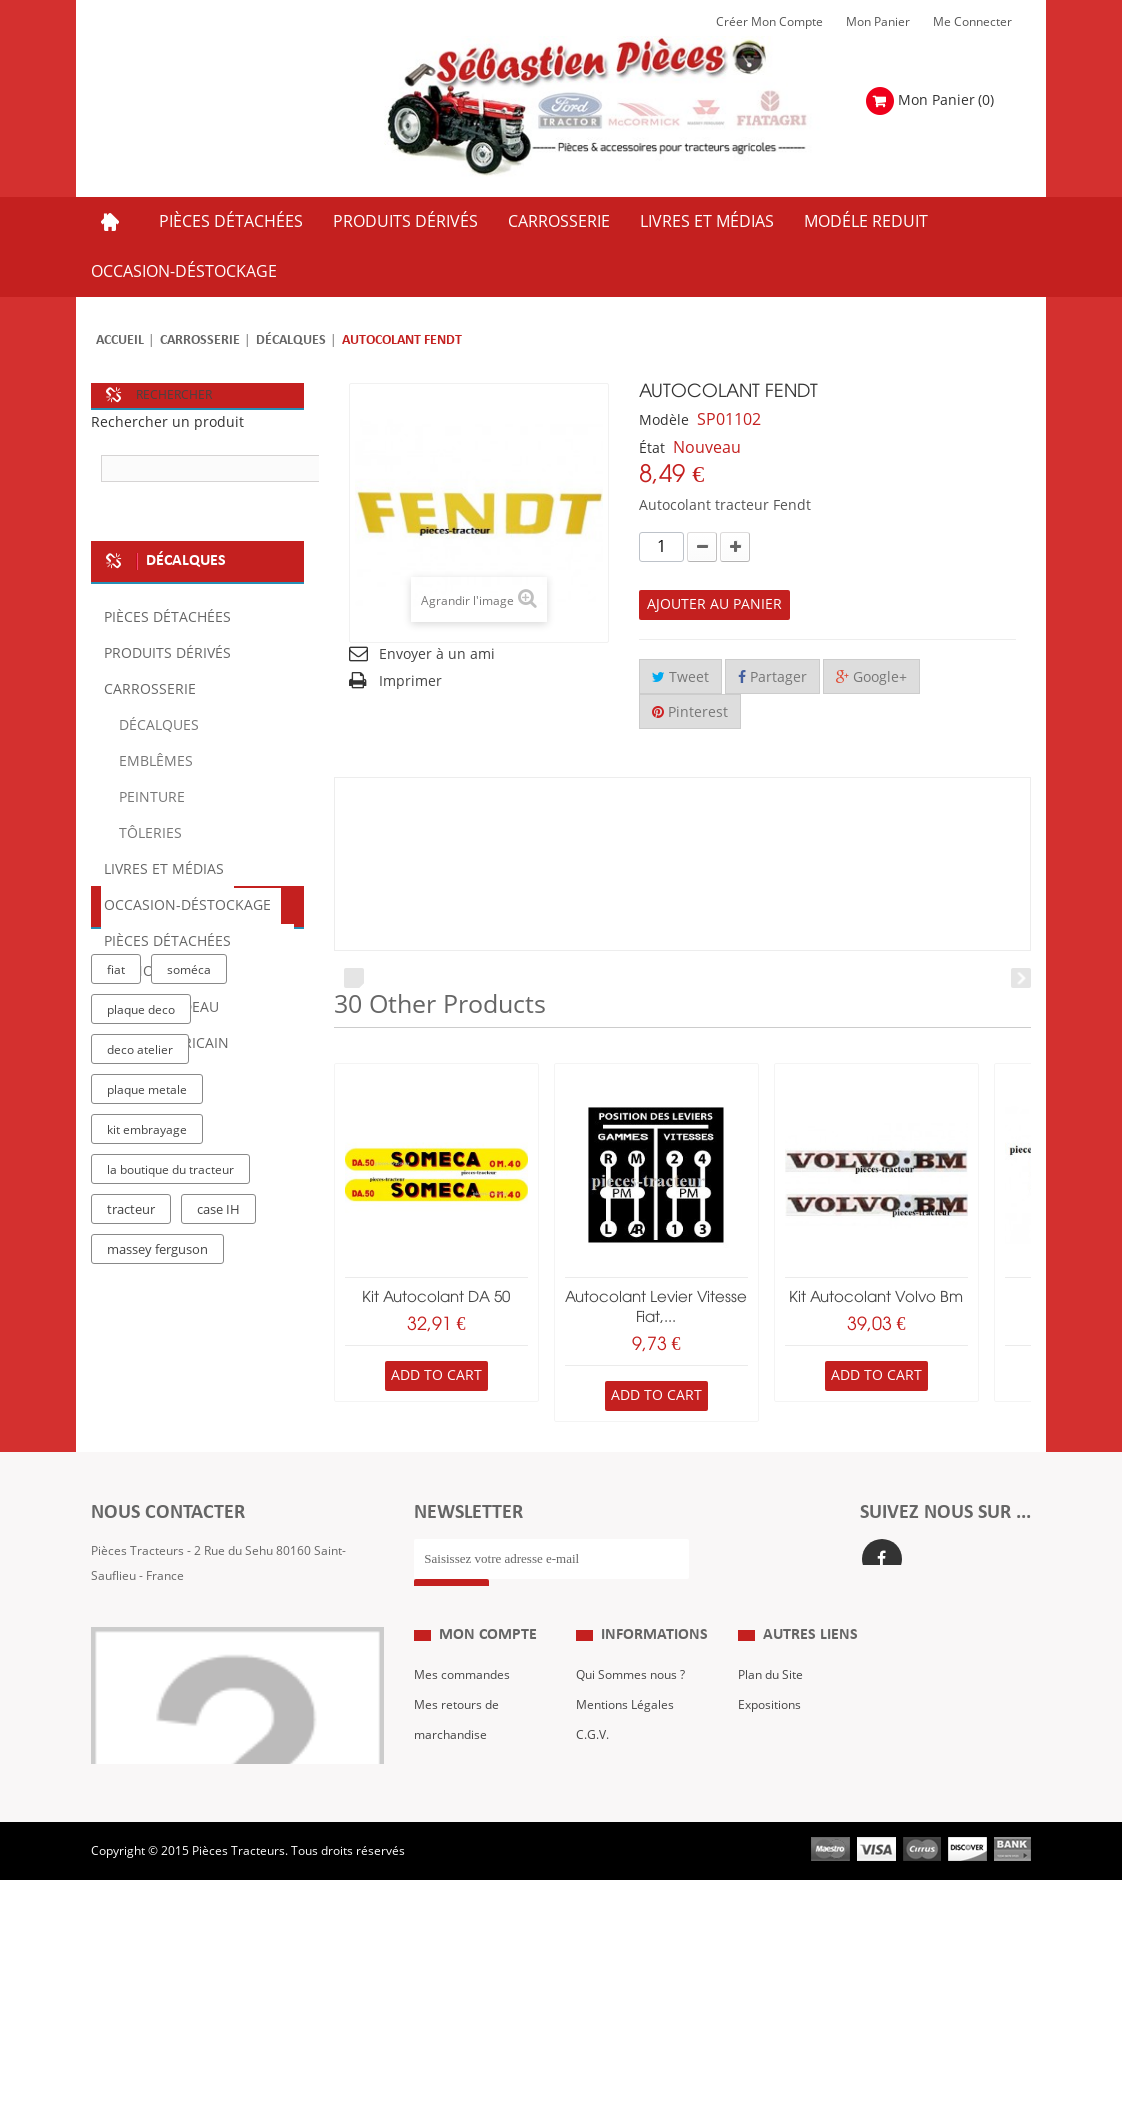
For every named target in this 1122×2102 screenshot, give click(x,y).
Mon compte (488, 1709)
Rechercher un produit (167, 422)
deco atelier (140, 1265)
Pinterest (690, 712)
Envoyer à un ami (437, 654)
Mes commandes (462, 1748)
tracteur (131, 1425)
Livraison (601, 1838)
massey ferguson (157, 1465)
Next (1021, 978)
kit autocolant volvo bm (876, 1298)
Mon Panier (878, 22)
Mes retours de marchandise (456, 1793)
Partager (772, 677)
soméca (189, 1185)
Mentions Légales (625, 1778)
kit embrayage (147, 1345)
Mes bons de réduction (477, 1898)
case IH (218, 1425)
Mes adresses (453, 1838)
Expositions (769, 1778)
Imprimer (410, 681)
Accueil (120, 340)
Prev (354, 978)
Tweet (680, 677)
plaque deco (141, 1225)
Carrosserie (200, 340)
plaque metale (147, 1305)
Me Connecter (972, 22)
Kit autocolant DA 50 (436, 1298)
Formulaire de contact (172, 1663)
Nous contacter (780, 1838)
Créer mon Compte (769, 22)
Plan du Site (770, 1748)
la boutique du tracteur (170, 1385)
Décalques (291, 340)
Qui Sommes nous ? (630, 1748)
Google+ (871, 677)
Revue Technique (785, 1808)
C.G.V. (592, 1808)
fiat (116, 1185)
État (652, 448)
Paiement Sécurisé (628, 1868)
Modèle (664, 420)
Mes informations (463, 1868)
